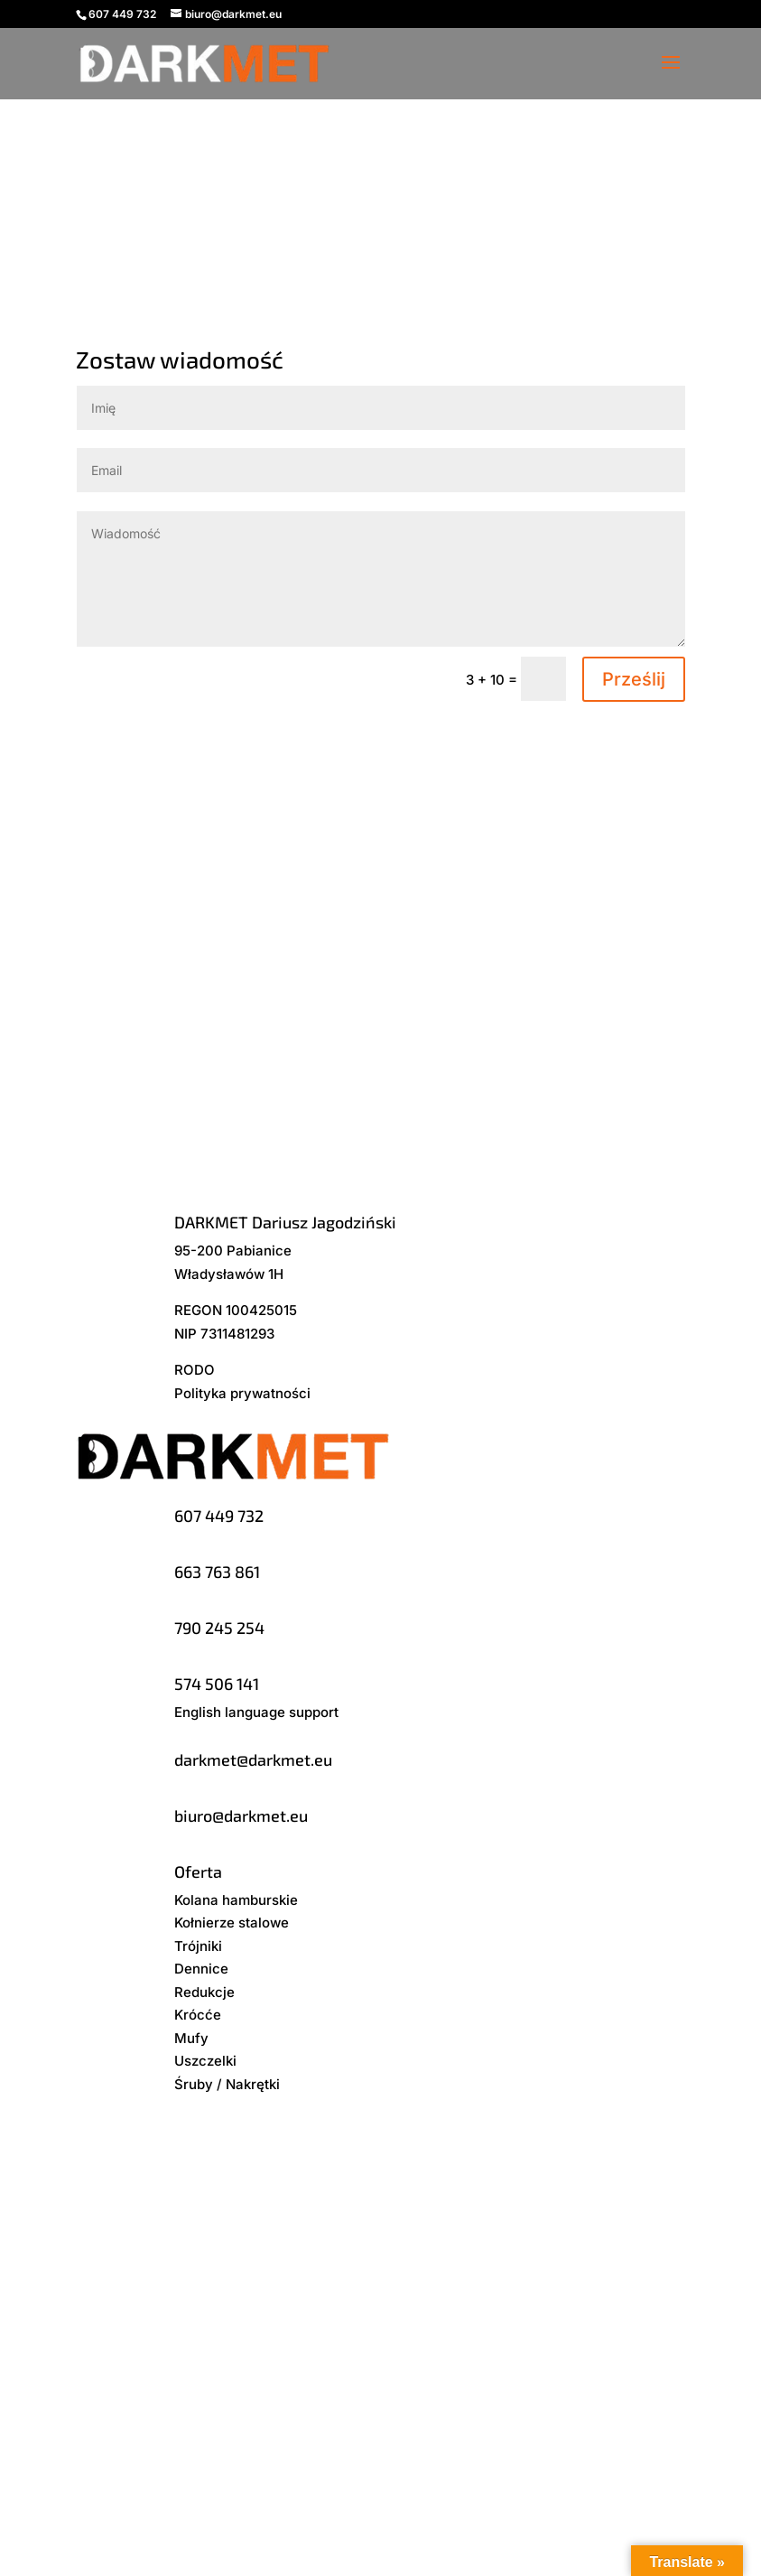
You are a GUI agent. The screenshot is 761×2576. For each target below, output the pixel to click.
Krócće (197, 2014)
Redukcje (204, 1992)
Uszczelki (205, 2060)
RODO (194, 1369)
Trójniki (198, 1946)
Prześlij (633, 679)
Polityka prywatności (242, 1393)
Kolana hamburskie (236, 1900)
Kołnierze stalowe (231, 1922)
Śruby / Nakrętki (227, 2084)
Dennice (201, 1968)
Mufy (191, 2038)
